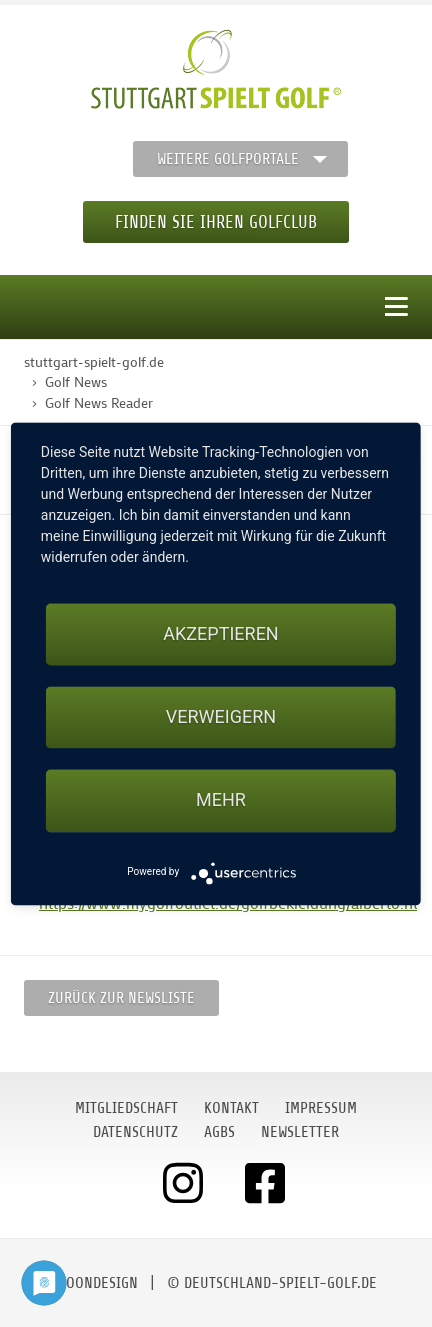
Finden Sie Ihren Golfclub (216, 222)
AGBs (219, 1132)
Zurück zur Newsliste (121, 998)
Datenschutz (135, 1132)
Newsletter (300, 1132)
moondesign (97, 1283)
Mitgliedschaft (126, 1108)
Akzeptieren (220, 633)
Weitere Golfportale (228, 159)
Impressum (321, 1108)
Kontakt (231, 1108)
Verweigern (221, 717)
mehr (221, 800)
